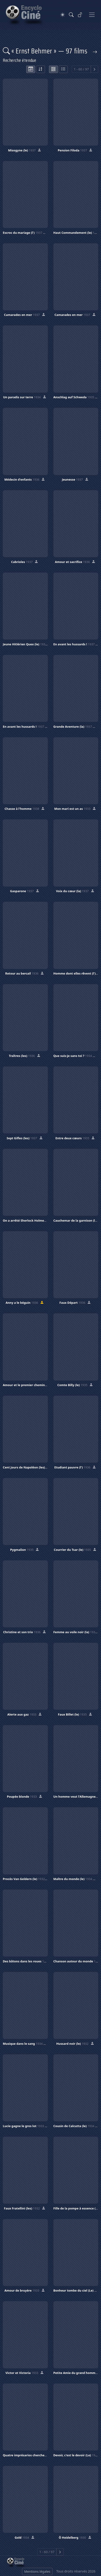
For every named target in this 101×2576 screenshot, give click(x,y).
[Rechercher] (71, 14)
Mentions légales (37, 2571)
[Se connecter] (80, 14)
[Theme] (62, 14)
